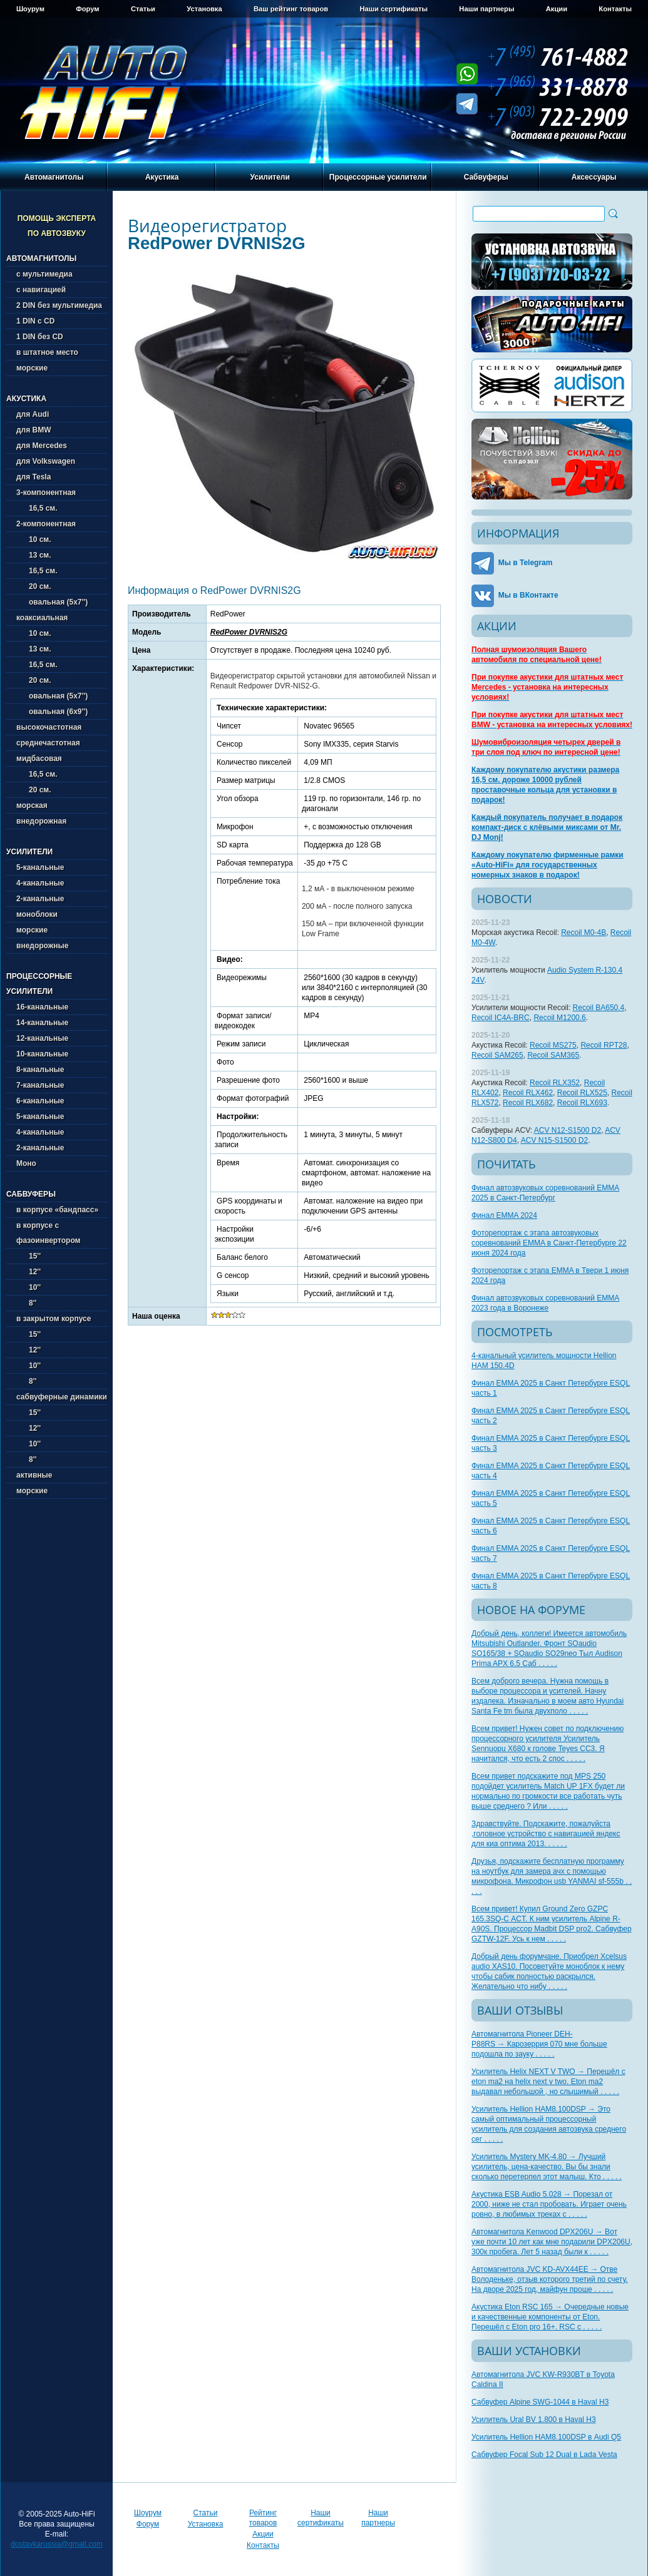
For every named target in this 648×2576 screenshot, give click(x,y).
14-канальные (42, 1022)
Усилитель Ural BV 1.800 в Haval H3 (533, 2419)
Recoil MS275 (553, 1045)
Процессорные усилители (378, 177)
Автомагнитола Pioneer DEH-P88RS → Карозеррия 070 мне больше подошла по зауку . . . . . (539, 2044)
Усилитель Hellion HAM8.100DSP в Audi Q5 (546, 2437)
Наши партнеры (486, 9)
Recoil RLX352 (555, 1082)
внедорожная (41, 821)
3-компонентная (46, 492)
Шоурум (30, 9)
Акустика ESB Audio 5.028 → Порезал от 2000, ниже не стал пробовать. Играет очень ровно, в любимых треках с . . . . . (549, 2204)
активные (34, 1475)
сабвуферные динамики (61, 1397)
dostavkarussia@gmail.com (57, 2544)
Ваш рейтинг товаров (291, 9)
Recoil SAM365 (553, 1055)
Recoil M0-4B (583, 932)
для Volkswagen (45, 461)
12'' (28, 1271)
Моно (26, 1163)
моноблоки (37, 914)
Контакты (615, 9)
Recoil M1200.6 (559, 1017)
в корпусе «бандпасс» (57, 1209)
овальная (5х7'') (52, 602)
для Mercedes (41, 445)
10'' (28, 1287)
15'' (28, 1256)
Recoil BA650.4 (599, 1007)
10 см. (33, 539)
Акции (556, 9)
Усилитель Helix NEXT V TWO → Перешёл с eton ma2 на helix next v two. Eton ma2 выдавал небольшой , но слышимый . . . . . (548, 2081)
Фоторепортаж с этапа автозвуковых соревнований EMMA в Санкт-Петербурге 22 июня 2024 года (549, 1243)
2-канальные (40, 898)
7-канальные (40, 1085)
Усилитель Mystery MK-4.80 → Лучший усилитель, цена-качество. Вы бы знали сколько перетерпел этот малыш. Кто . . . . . (546, 2166)
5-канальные (40, 867)
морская (32, 805)
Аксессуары (594, 177)
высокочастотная (48, 727)
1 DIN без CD (39, 336)
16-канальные (42, 1007)
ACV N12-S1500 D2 (567, 1130)
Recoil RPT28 (603, 1045)
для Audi (32, 414)
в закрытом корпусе (53, 1318)
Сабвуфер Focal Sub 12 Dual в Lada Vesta (544, 2454)
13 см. (33, 555)
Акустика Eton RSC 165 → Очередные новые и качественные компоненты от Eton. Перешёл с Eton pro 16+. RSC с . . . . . (550, 2317)
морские (32, 368)
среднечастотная (48, 743)
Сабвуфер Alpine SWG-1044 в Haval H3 (540, 2402)
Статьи (143, 9)
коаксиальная (42, 617)
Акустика (162, 177)
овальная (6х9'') (52, 711)
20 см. (33, 586)
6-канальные (40, 1100)
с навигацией (41, 289)
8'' (26, 1303)
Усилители (270, 177)
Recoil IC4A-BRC (500, 1017)
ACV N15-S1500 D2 (554, 1140)
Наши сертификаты (393, 9)
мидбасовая (39, 758)
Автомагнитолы (53, 177)
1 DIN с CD (35, 321)
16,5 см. (37, 508)
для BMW (33, 430)
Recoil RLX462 (528, 1092)
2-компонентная (46, 523)
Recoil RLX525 (582, 1092)
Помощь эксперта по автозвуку (57, 226)
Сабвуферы (486, 177)
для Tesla (33, 477)
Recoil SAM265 (497, 1055)
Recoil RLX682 (528, 1102)
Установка (204, 9)
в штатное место (47, 352)
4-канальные (40, 883)
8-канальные (40, 1069)
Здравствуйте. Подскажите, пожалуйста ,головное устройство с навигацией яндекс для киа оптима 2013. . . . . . (545, 1833)
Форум (87, 9)
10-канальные (42, 1054)
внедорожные (42, 945)
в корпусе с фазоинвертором (48, 1233)
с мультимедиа (44, 274)
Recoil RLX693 (582, 1102)
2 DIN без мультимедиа (59, 305)
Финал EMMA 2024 (504, 1215)
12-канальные (42, 1038)
